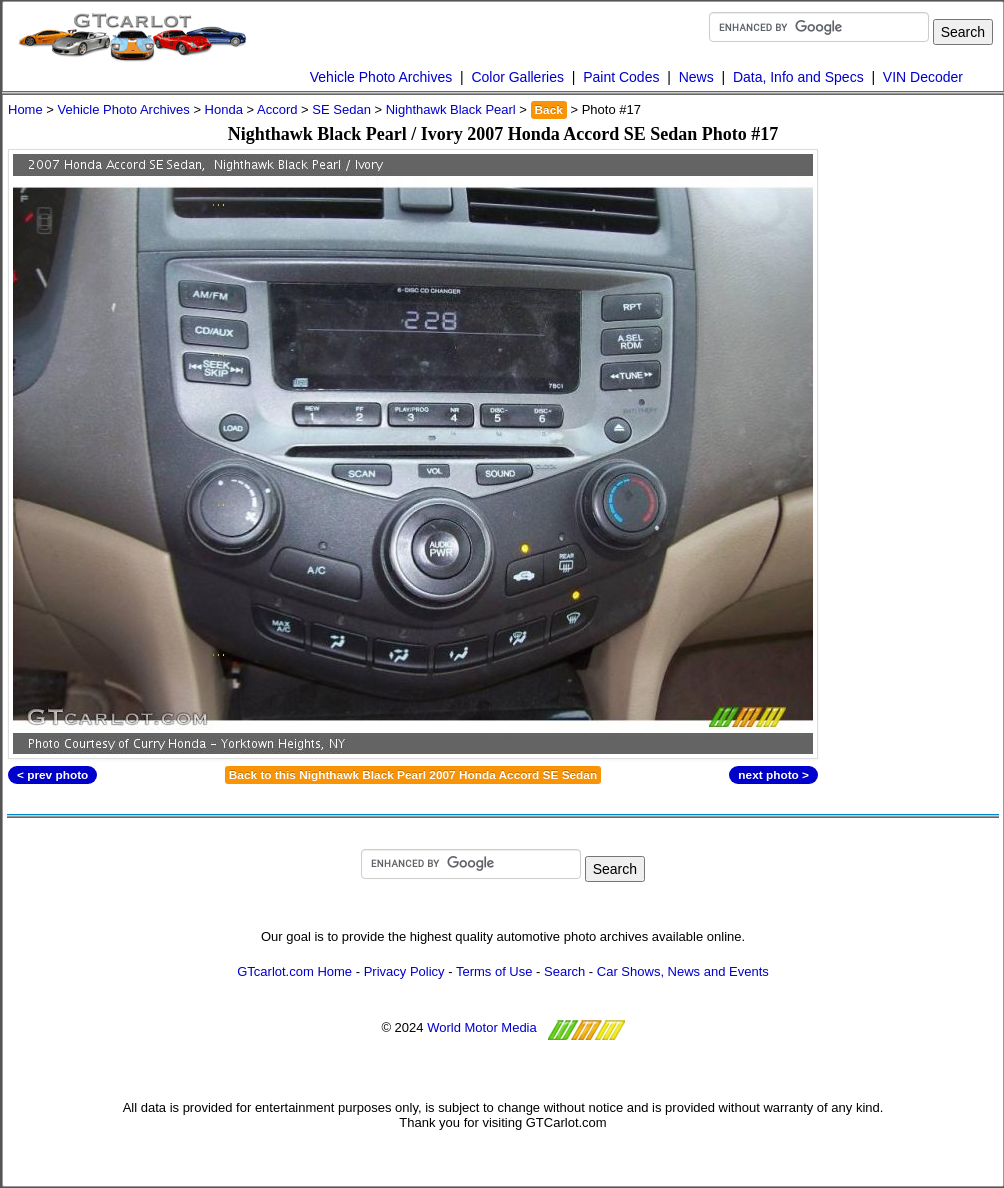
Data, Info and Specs (798, 77)
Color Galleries (517, 77)
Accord (277, 109)
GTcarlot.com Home (294, 971)
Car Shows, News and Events (683, 971)
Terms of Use (494, 971)
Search (564, 971)
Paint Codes (621, 77)
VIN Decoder (923, 77)
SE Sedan (341, 109)
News (696, 77)
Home (25, 109)
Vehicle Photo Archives (381, 77)
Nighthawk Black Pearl (451, 109)
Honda (224, 109)
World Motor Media (482, 1027)
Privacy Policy (404, 971)
